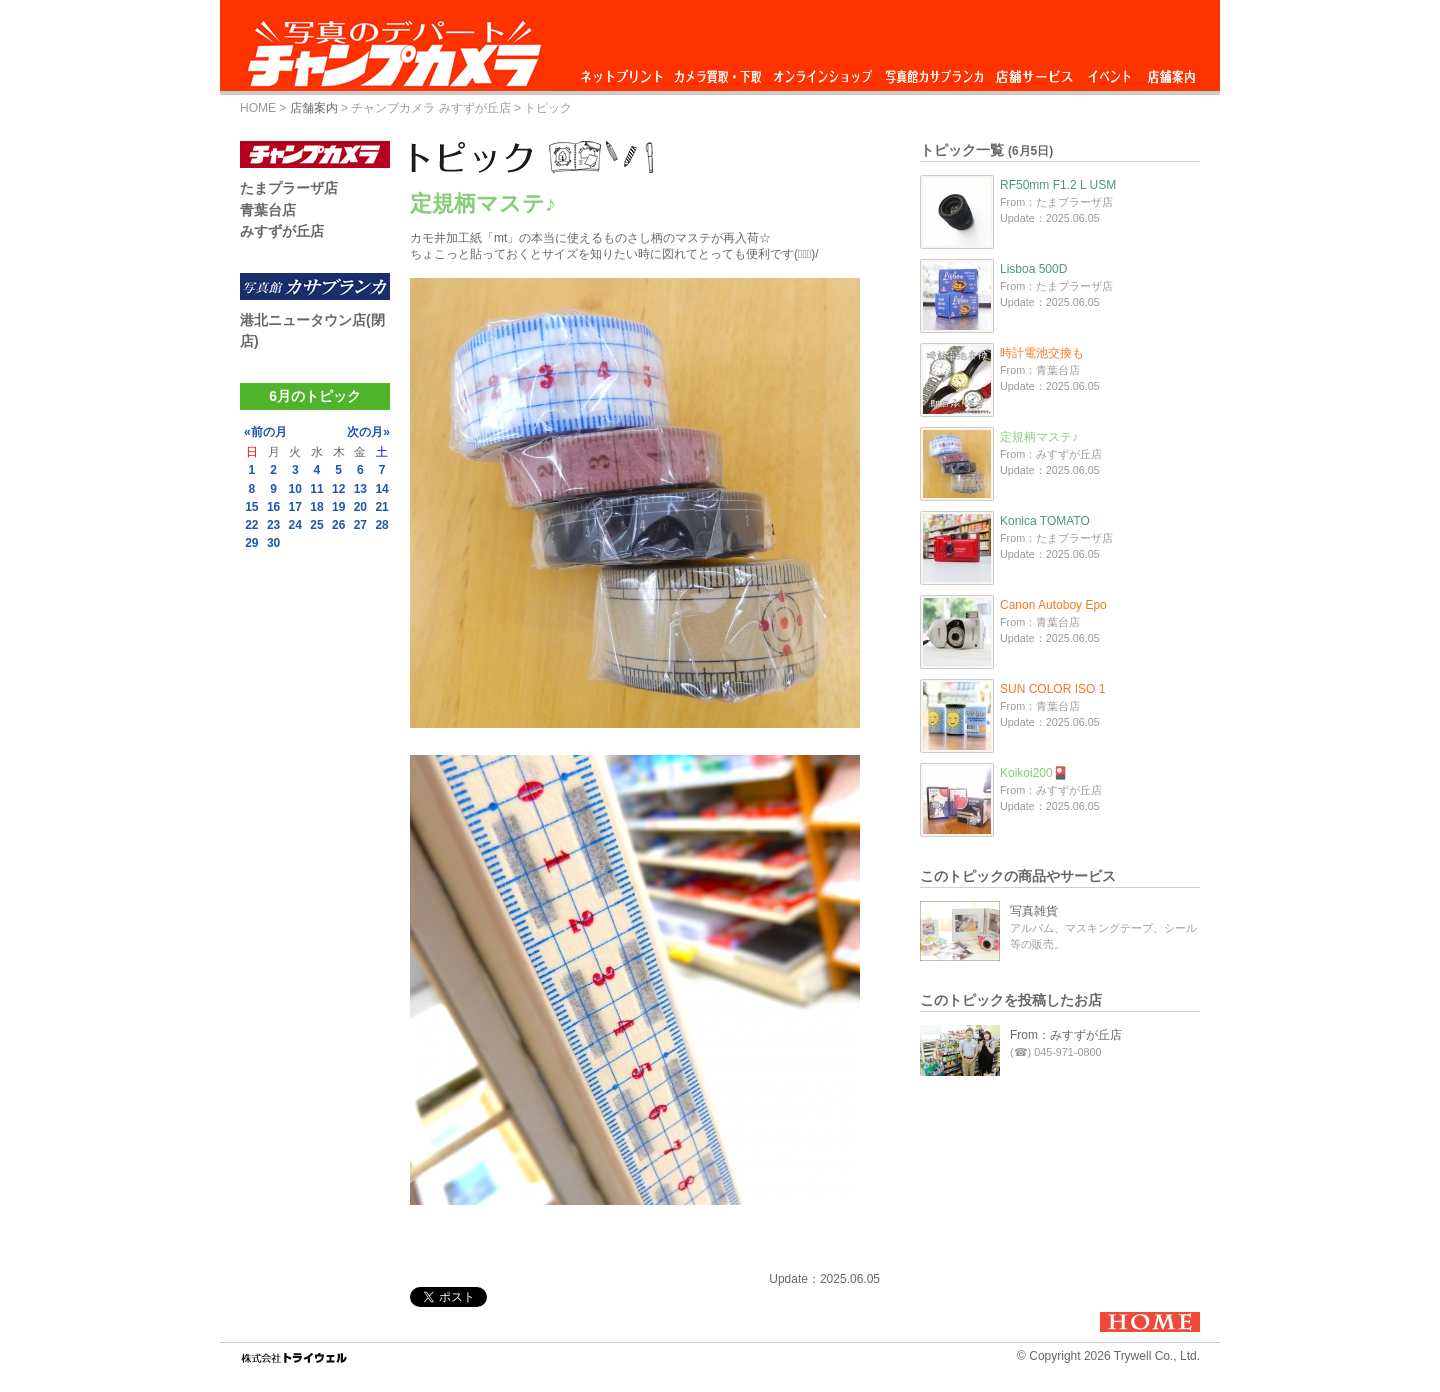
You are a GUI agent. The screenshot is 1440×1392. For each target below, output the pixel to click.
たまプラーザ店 (289, 188)
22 (251, 525)
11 (316, 489)
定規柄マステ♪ (1039, 437)
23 (273, 525)
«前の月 (265, 432)
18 (316, 507)
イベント (1110, 71)
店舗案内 (1171, 71)
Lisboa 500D (1033, 269)
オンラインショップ (821, 71)
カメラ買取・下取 (719, 71)
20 (360, 507)
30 (273, 543)
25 (316, 525)
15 (251, 507)
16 (273, 507)
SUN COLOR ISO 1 (1052, 689)
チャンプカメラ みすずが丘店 (430, 108)
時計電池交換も (1042, 353)
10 (295, 489)
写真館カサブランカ (934, 71)
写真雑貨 (1034, 911)
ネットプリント (625, 71)
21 (381, 507)
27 (360, 525)
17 (295, 507)
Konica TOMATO (1045, 521)
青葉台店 (268, 210)
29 (251, 543)
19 (338, 507)
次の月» (368, 432)
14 (381, 489)
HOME (258, 108)
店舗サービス (1034, 71)
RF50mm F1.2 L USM (1058, 185)
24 (295, 525)
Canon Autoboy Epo (1053, 605)
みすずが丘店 (282, 231)
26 (338, 525)
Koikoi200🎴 (1034, 773)
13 (360, 489)
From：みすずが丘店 (1066, 1035)
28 (381, 525)
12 (338, 489)
